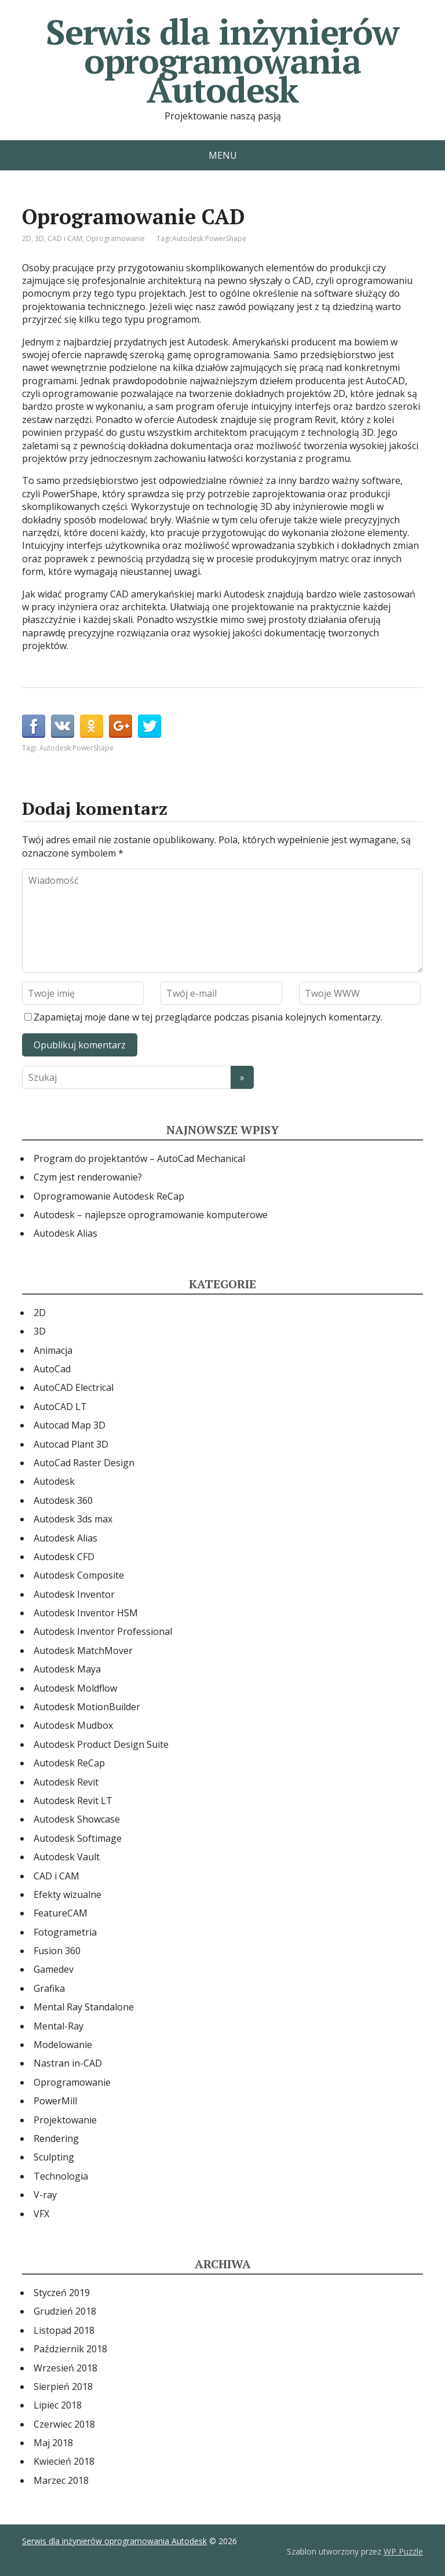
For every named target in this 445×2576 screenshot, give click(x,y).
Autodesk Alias (65, 1233)
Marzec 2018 (61, 2480)
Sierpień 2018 (63, 2386)
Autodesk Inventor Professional (103, 1631)
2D (26, 238)
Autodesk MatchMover (83, 1650)
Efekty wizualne (67, 1894)
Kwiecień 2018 (64, 2461)
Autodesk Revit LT (73, 1800)
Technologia (61, 2176)
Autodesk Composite (79, 1575)
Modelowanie (63, 2044)
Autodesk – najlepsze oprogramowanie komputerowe (151, 1214)
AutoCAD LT (60, 1406)
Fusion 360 (57, 1950)
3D (39, 238)
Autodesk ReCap (69, 1763)
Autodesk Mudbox (73, 1725)
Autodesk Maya (67, 1669)
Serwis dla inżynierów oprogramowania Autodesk (222, 60)
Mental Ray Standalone (84, 2007)
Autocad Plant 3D (71, 1444)
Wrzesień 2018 (65, 2368)
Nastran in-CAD (68, 2063)
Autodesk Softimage (78, 1838)
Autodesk (54, 1481)
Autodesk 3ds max (73, 1519)
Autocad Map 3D (69, 1425)
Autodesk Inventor (74, 1594)
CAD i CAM (65, 238)
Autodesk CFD (64, 1556)
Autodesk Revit (66, 1782)
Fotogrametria (65, 1932)
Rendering (56, 2138)
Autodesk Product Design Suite (101, 1744)
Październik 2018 (70, 2348)
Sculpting (54, 2157)
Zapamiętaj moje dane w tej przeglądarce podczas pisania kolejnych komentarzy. (208, 1017)
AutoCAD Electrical (74, 1387)
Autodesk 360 (63, 1500)
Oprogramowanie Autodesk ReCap (109, 1196)
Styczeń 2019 (62, 2292)
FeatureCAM (60, 1913)
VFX (41, 2213)
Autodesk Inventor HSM (86, 1612)
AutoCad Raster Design (84, 1462)
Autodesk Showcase (77, 1819)
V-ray (45, 2194)
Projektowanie (65, 2120)
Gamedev (54, 1969)
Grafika (49, 1988)
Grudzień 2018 (65, 2311)
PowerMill (55, 2100)
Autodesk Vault (67, 1856)
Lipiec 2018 (58, 2405)
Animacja (53, 1350)
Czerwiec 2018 (64, 2424)
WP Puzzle (403, 2551)
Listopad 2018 (64, 2330)
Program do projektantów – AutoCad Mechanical (139, 1158)
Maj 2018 (53, 2442)
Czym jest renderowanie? (88, 1177)
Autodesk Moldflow (75, 1688)
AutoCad (52, 1368)
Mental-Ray (58, 2026)
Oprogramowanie (115, 238)
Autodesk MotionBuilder (87, 1706)
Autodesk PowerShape (209, 238)
